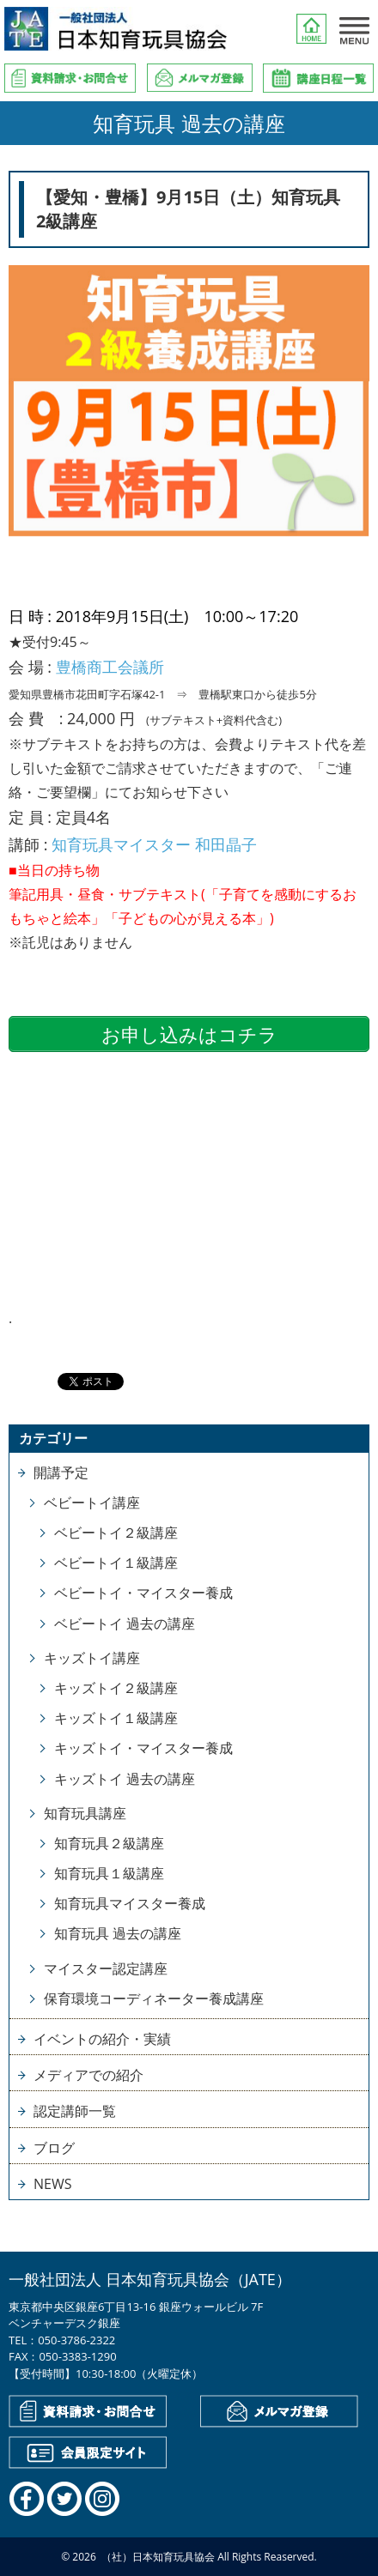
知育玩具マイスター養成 (129, 1903)
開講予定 (61, 1472)
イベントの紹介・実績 (102, 2038)
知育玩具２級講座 (109, 1843)
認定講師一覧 (75, 2110)
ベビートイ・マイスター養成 (143, 1592)
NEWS (52, 2183)
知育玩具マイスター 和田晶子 (154, 844)
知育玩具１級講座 (109, 1873)
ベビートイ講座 (92, 1502)
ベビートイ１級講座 (116, 1562)
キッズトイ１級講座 (116, 1717)
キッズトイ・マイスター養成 (143, 1747)
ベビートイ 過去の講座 (124, 1623)
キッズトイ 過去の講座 (124, 1778)
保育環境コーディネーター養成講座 (154, 1998)
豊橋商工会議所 (110, 666)
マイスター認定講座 (106, 1968)
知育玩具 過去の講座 (117, 1933)
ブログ (54, 2147)
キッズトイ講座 (92, 1657)
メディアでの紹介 (88, 2074)
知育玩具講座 (85, 1813)
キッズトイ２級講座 (116, 1687)
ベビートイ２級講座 (116, 1532)
